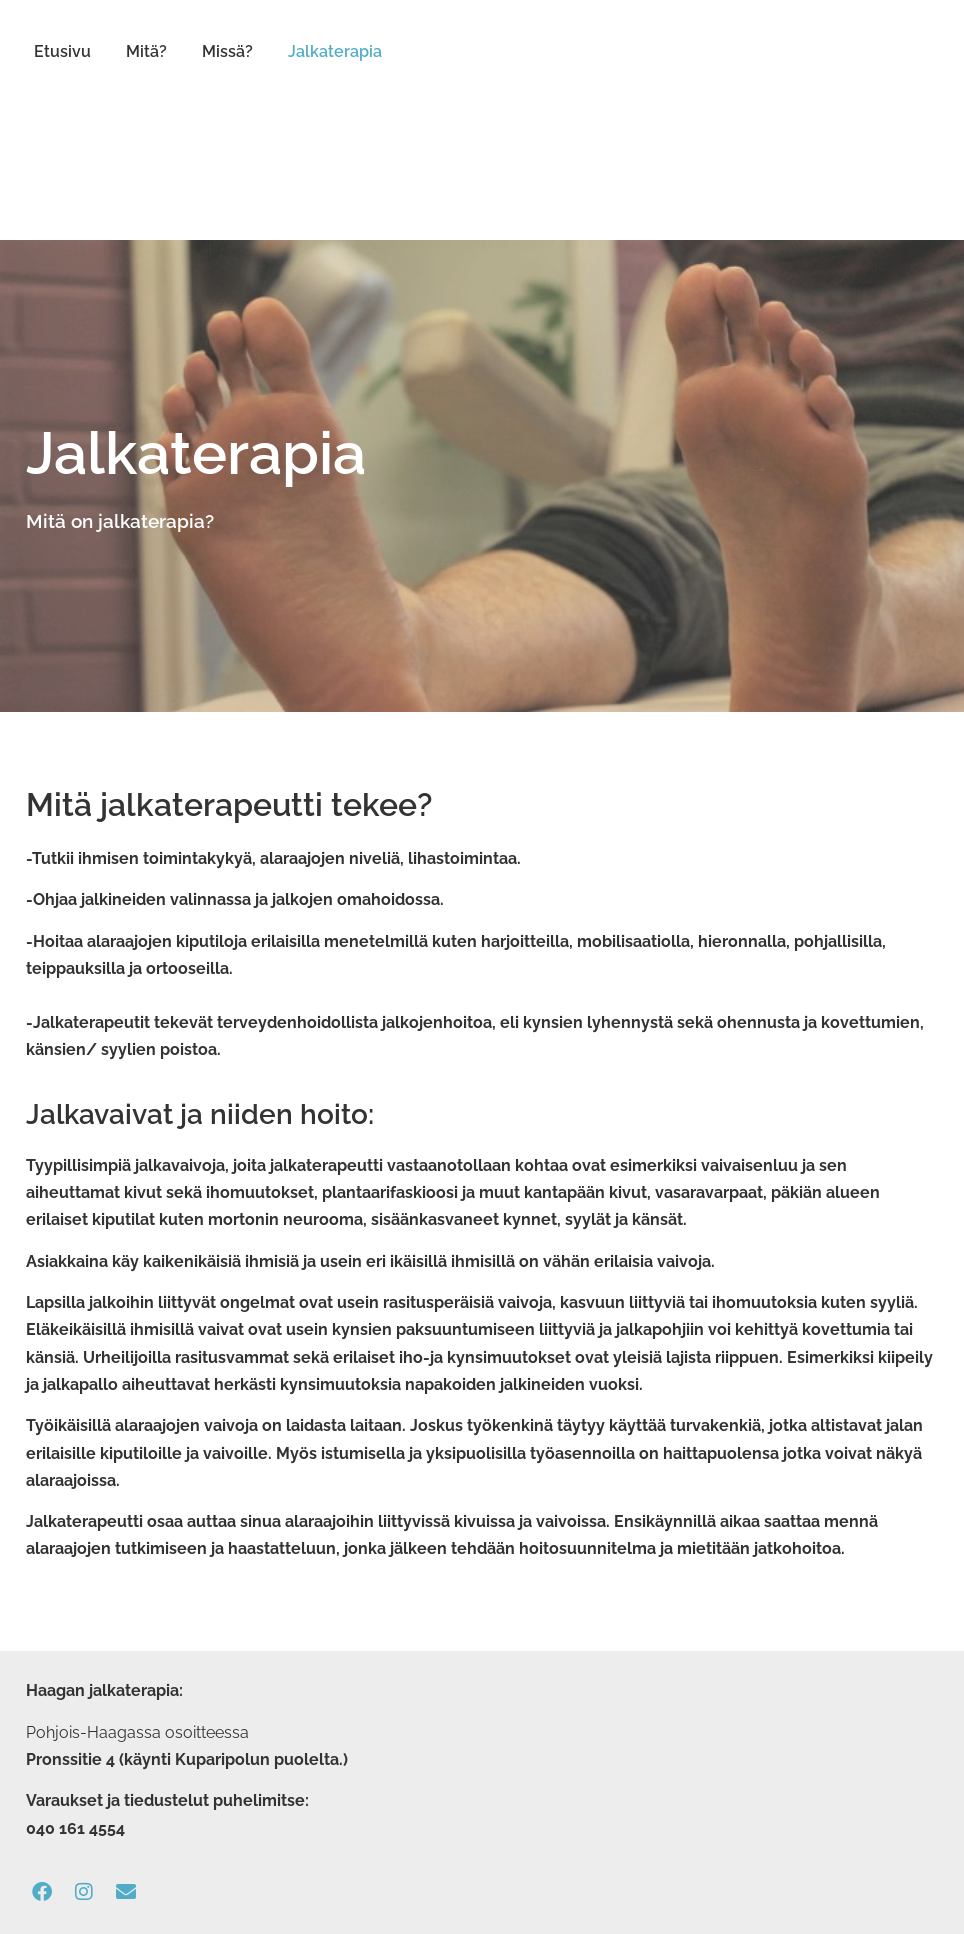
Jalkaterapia (335, 51)
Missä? (227, 51)
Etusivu (62, 51)
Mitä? (146, 51)
